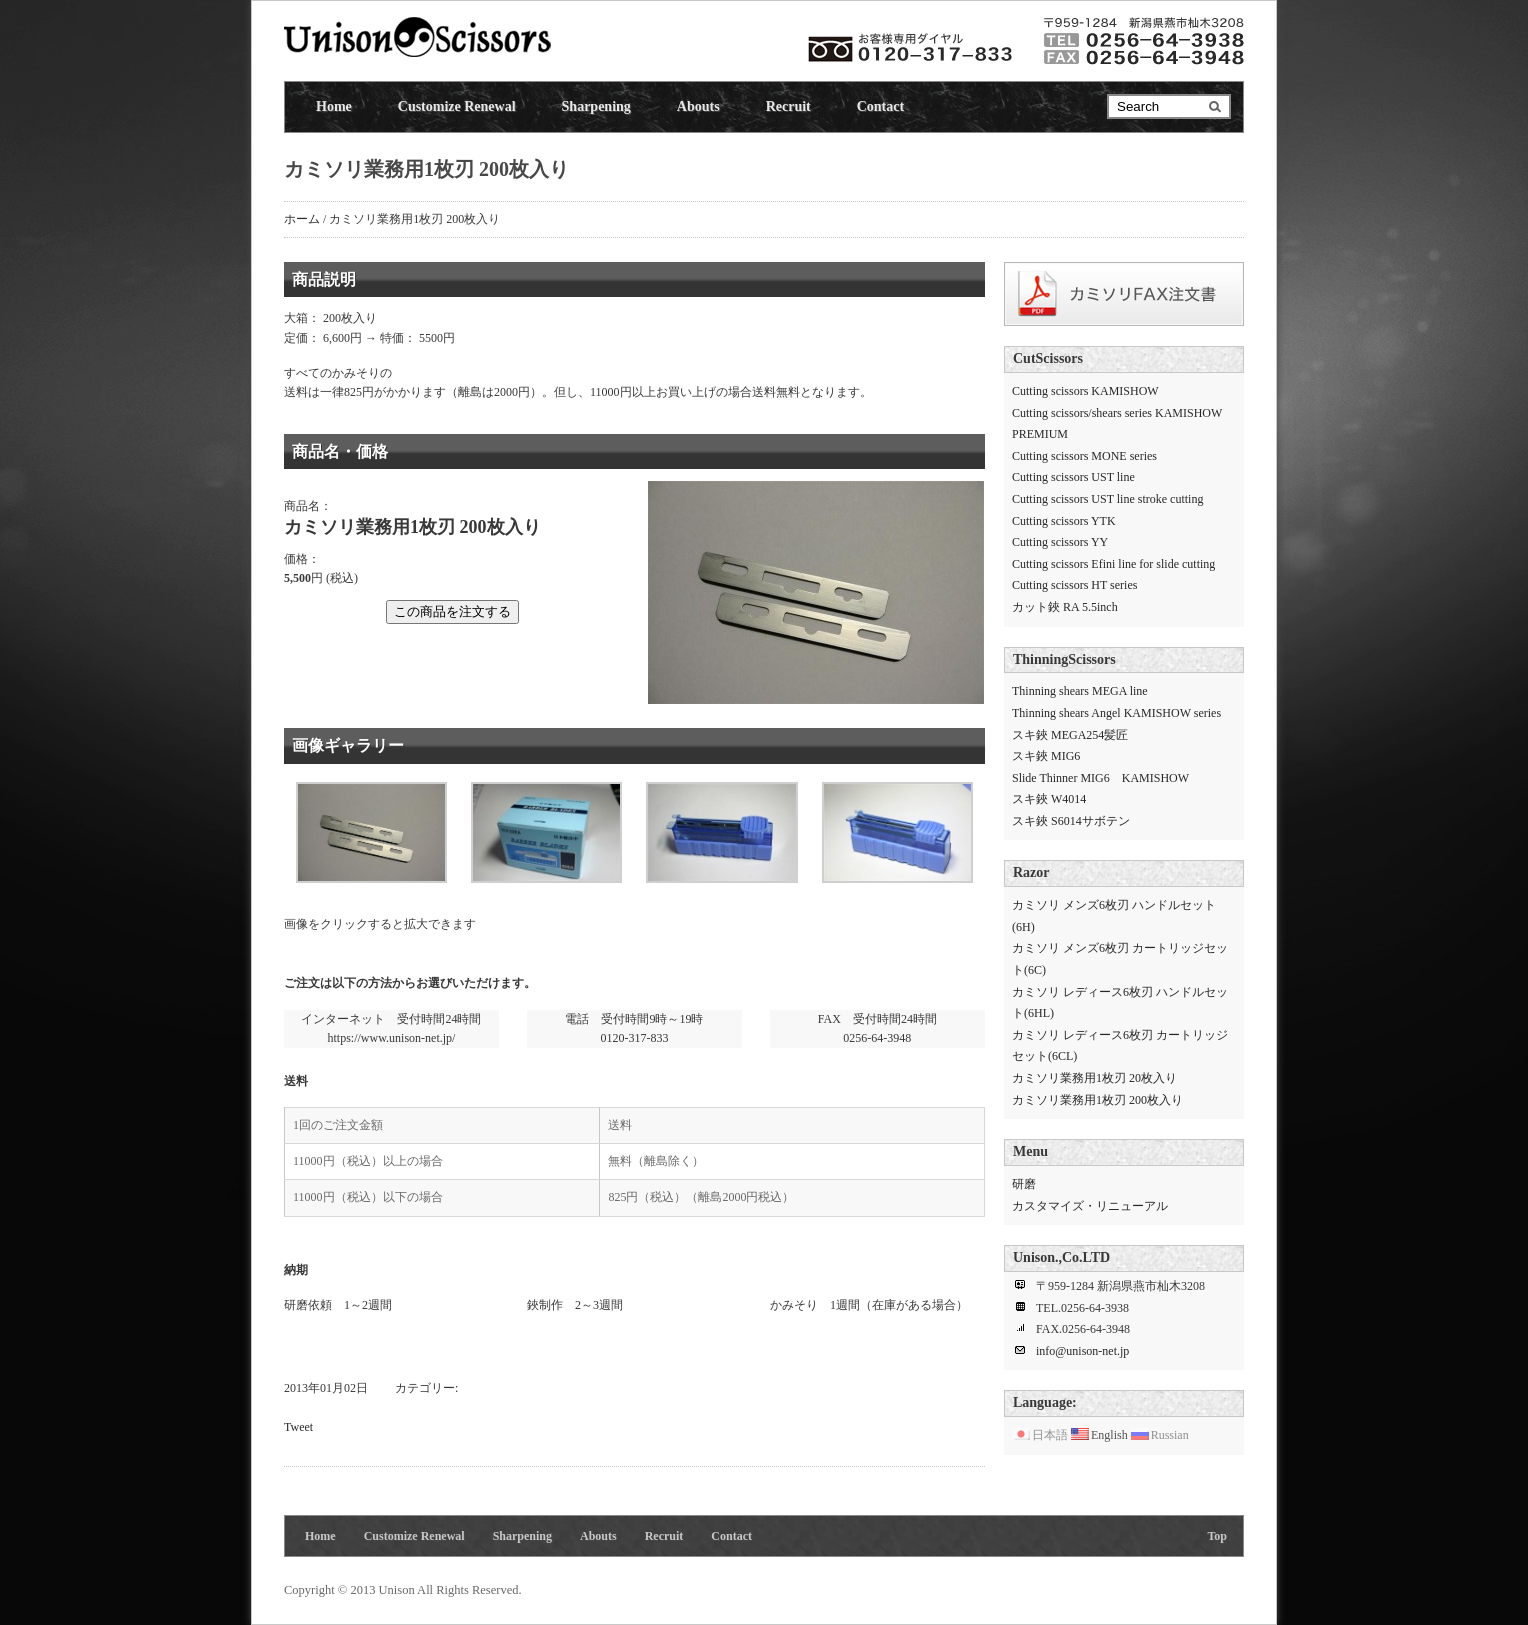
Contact (880, 106)
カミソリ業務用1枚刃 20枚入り (1094, 1078)
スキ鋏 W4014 (1049, 799)
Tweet (298, 1427)
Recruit (788, 106)
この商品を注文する (452, 611)
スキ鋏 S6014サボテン (1071, 821)
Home (334, 106)
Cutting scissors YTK (1064, 521)
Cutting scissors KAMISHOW (1085, 391)
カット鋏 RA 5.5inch (1065, 607)
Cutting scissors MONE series (1084, 456)
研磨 (1024, 1184)
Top (1217, 1536)
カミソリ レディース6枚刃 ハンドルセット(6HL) (1120, 1003)
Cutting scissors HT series (1074, 585)
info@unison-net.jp (1082, 1351)
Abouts (698, 106)
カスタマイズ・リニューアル (1090, 1206)
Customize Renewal (457, 106)
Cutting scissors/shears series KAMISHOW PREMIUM (1117, 424)
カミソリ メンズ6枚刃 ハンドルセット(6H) (1114, 916)
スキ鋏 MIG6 (1046, 756)
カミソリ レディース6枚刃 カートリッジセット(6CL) (1120, 1046)
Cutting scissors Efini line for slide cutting (1113, 564)
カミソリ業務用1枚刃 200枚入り (1097, 1100)
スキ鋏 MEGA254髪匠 (1070, 735)
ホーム (302, 219)
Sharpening (596, 106)
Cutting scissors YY (1060, 542)
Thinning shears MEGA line (1080, 691)
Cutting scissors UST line (1073, 477)
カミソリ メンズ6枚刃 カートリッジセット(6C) (1120, 959)
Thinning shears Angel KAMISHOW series (1116, 713)
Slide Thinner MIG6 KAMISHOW (1100, 778)
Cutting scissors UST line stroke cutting (1107, 499)
